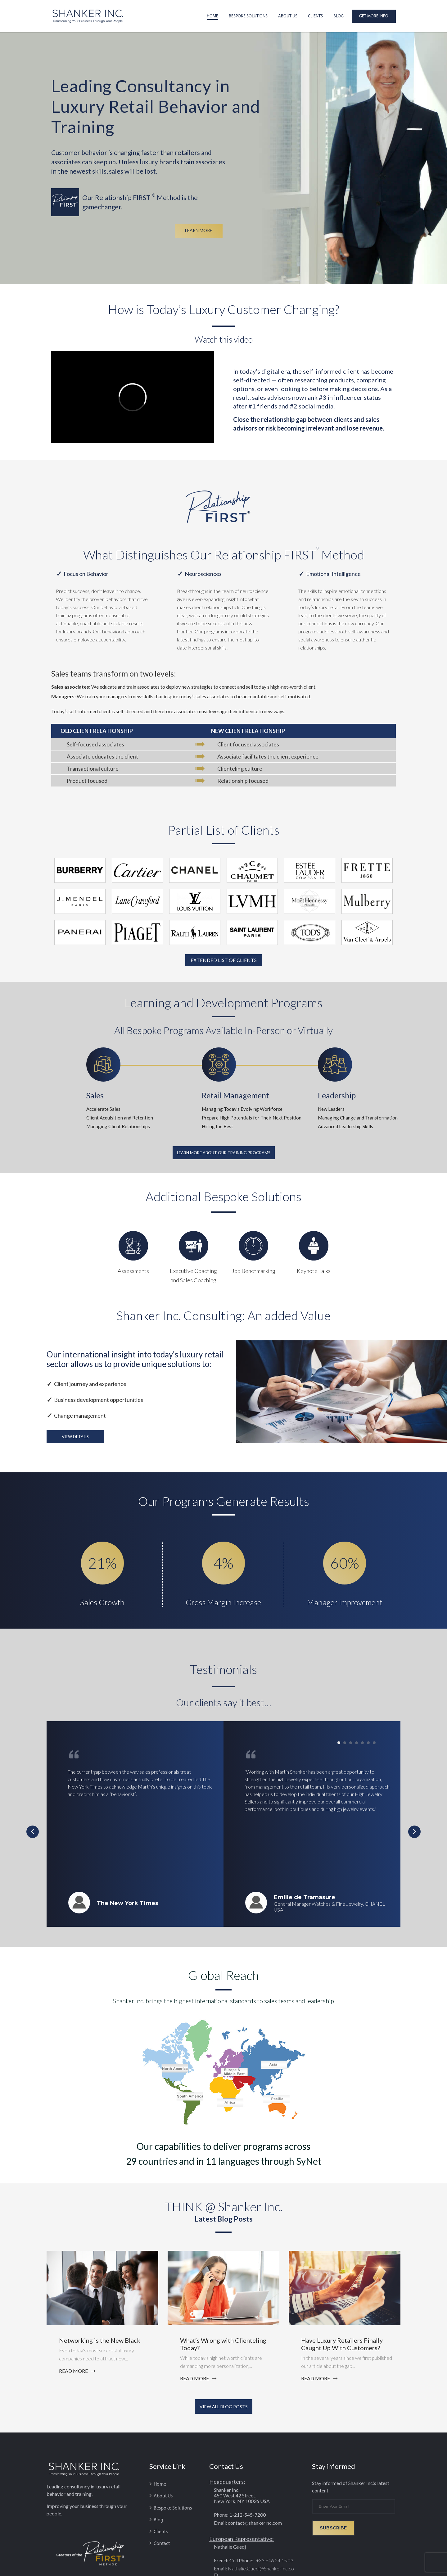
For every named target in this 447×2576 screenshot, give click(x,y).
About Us (287, 16)
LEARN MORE (198, 230)
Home (212, 16)
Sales (95, 1095)
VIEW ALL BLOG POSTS (224, 2406)
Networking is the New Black (99, 2340)
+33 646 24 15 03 (274, 2560)
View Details (75, 1436)
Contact (162, 2543)
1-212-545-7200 (247, 2515)
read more (73, 2371)
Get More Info (373, 16)
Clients (315, 16)
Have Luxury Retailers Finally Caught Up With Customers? (342, 2344)
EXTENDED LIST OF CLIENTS (224, 960)
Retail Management (235, 1095)
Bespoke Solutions (248, 16)
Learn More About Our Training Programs (223, 1152)
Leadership (337, 1095)
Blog (338, 16)
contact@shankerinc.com (255, 2523)
